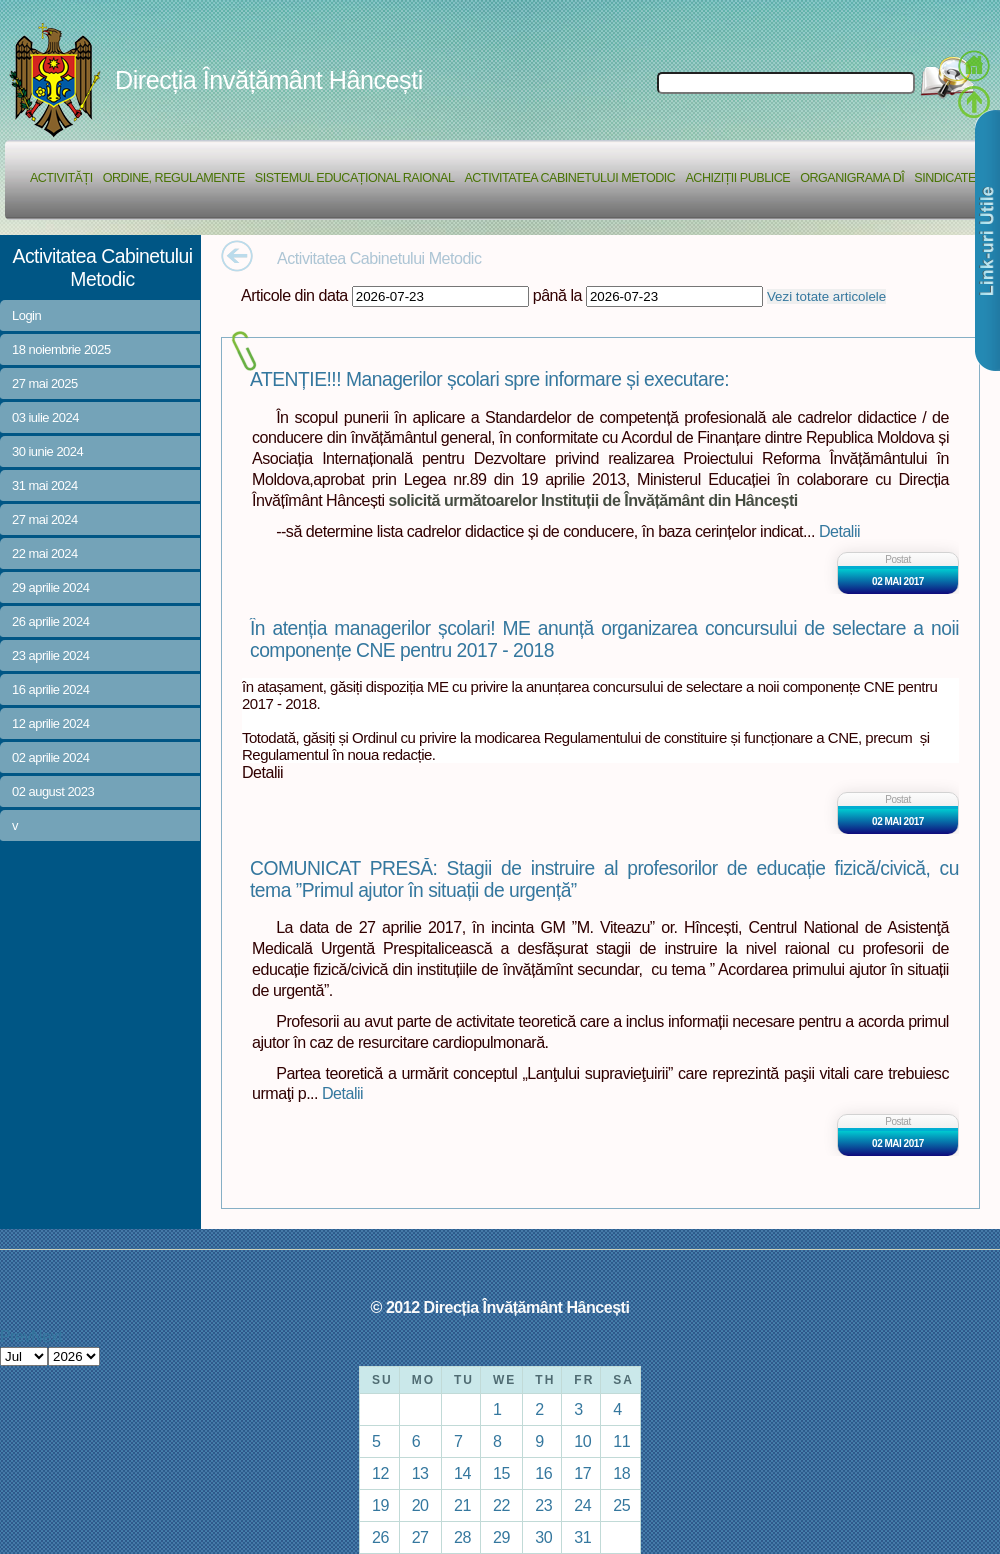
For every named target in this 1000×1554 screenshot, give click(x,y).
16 (543, 1473)
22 (501, 1505)
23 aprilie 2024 (50, 655)
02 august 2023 (53, 791)
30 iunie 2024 (47, 451)
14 (462, 1473)
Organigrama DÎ (852, 178)
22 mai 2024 (45, 553)
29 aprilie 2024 (50, 587)
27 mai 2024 (45, 519)
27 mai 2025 (45, 383)
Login (26, 315)
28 (462, 1537)
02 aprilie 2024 (50, 757)
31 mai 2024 (45, 485)
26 (380, 1537)
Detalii (839, 531)
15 (501, 1473)
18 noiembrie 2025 (61, 349)
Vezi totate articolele (826, 296)
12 (380, 1473)
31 (582, 1537)
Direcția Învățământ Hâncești (269, 80)
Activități (61, 178)
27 (420, 1537)
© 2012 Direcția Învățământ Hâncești (500, 1307)
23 (543, 1505)
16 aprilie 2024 (50, 689)
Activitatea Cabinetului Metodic (569, 178)
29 (501, 1537)
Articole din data (294, 295)
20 (420, 1505)
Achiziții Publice (737, 178)
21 (462, 1505)
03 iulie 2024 (45, 417)
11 (621, 1441)
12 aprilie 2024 (50, 723)
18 (621, 1473)
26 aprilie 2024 (50, 621)
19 (380, 1505)
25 (621, 1505)
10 (582, 1441)
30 (543, 1537)
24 (582, 1505)
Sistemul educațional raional (355, 178)
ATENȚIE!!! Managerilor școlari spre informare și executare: (489, 379)
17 (582, 1473)
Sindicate (945, 178)
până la (557, 295)
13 (420, 1473)
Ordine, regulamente (174, 178)
